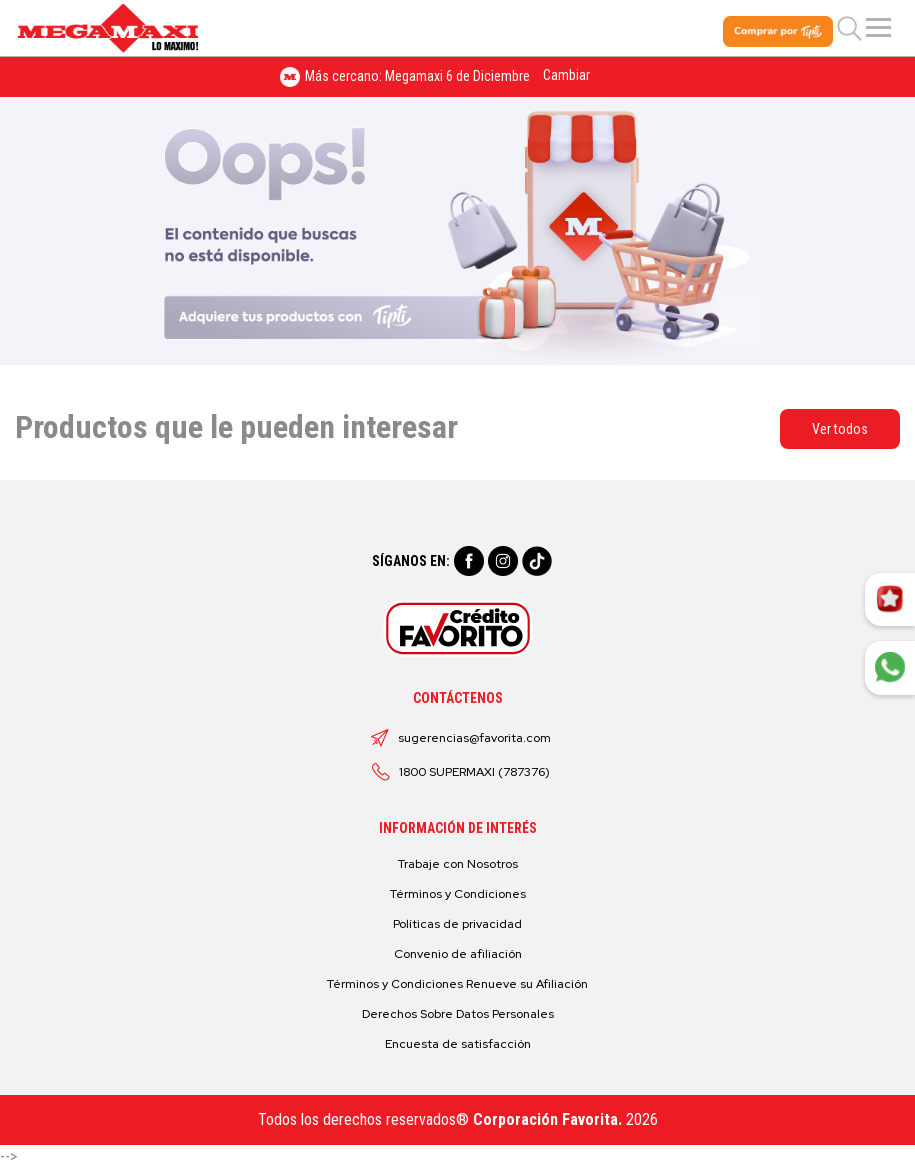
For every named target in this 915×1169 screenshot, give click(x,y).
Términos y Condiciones (458, 894)
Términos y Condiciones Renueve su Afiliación (457, 984)
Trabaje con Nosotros (458, 864)
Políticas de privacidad (457, 924)
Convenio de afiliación (458, 954)
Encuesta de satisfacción (458, 1044)
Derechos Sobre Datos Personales (458, 1014)
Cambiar (566, 75)
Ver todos (840, 429)
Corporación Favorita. (547, 1119)
